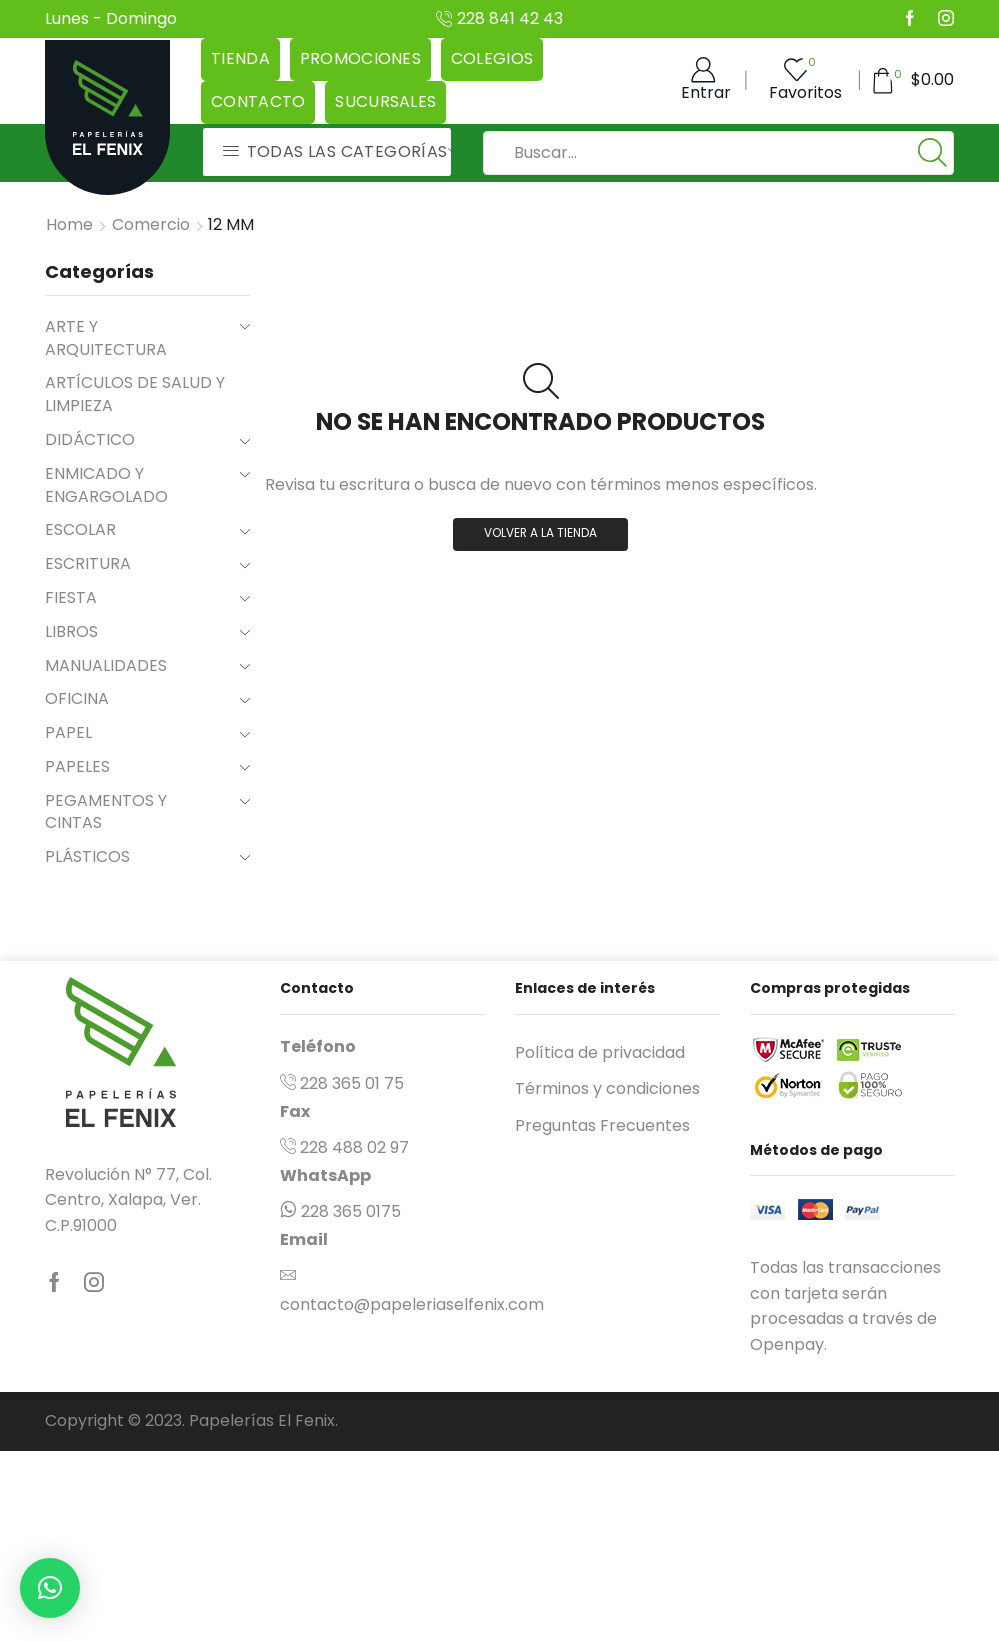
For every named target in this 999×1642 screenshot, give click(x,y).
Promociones (360, 58)
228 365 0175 (351, 1211)
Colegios (492, 58)
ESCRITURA (88, 563)
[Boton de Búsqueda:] (932, 153)
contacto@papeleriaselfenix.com (412, 1304)
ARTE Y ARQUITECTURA (106, 338)
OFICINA (77, 698)
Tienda (240, 58)
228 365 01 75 (352, 1083)
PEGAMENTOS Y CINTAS (106, 812)
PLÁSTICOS (87, 856)
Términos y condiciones (607, 1088)
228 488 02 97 (354, 1147)
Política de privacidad (600, 1052)
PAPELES (77, 766)
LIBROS (71, 631)
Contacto (258, 101)
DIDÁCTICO (90, 439)
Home (69, 225)
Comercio (151, 225)
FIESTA (71, 597)
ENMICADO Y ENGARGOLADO (106, 485)
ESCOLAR (80, 529)
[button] (50, 1588)
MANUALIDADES (106, 665)
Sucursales (385, 101)
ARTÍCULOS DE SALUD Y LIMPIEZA (135, 394)
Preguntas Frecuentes (602, 1125)
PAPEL (68, 732)
